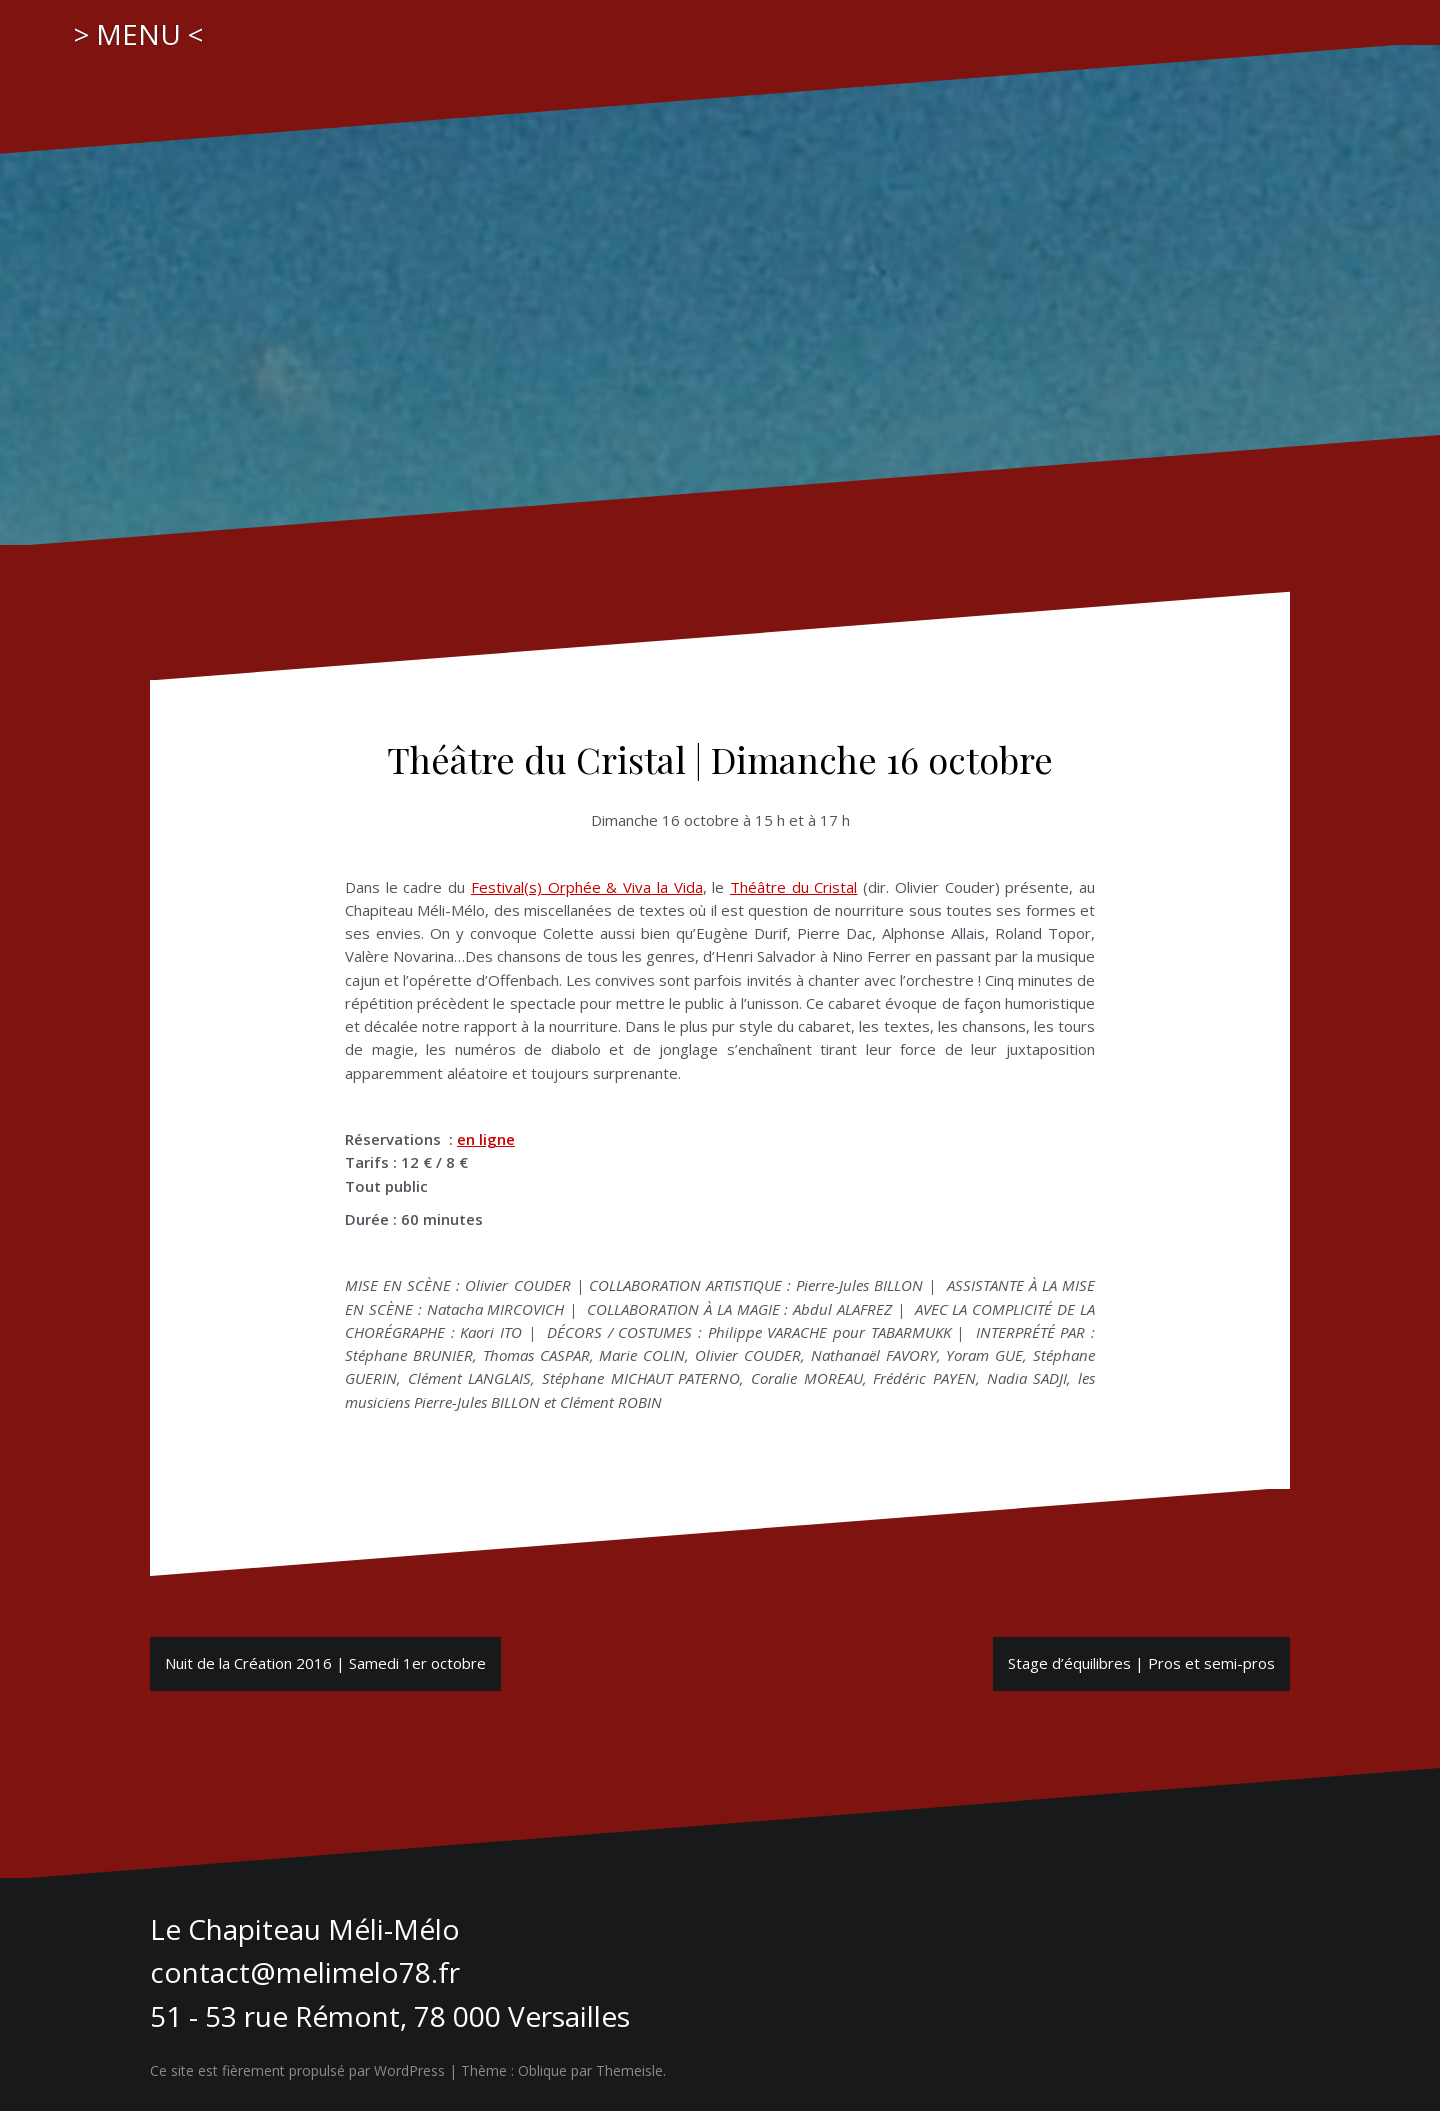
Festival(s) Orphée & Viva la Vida (587, 887)
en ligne (486, 1139)
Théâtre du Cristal (793, 887)
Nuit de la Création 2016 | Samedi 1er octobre (325, 1663)
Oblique (542, 2070)
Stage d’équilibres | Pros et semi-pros (1141, 1663)
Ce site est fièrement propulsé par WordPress (297, 2070)
